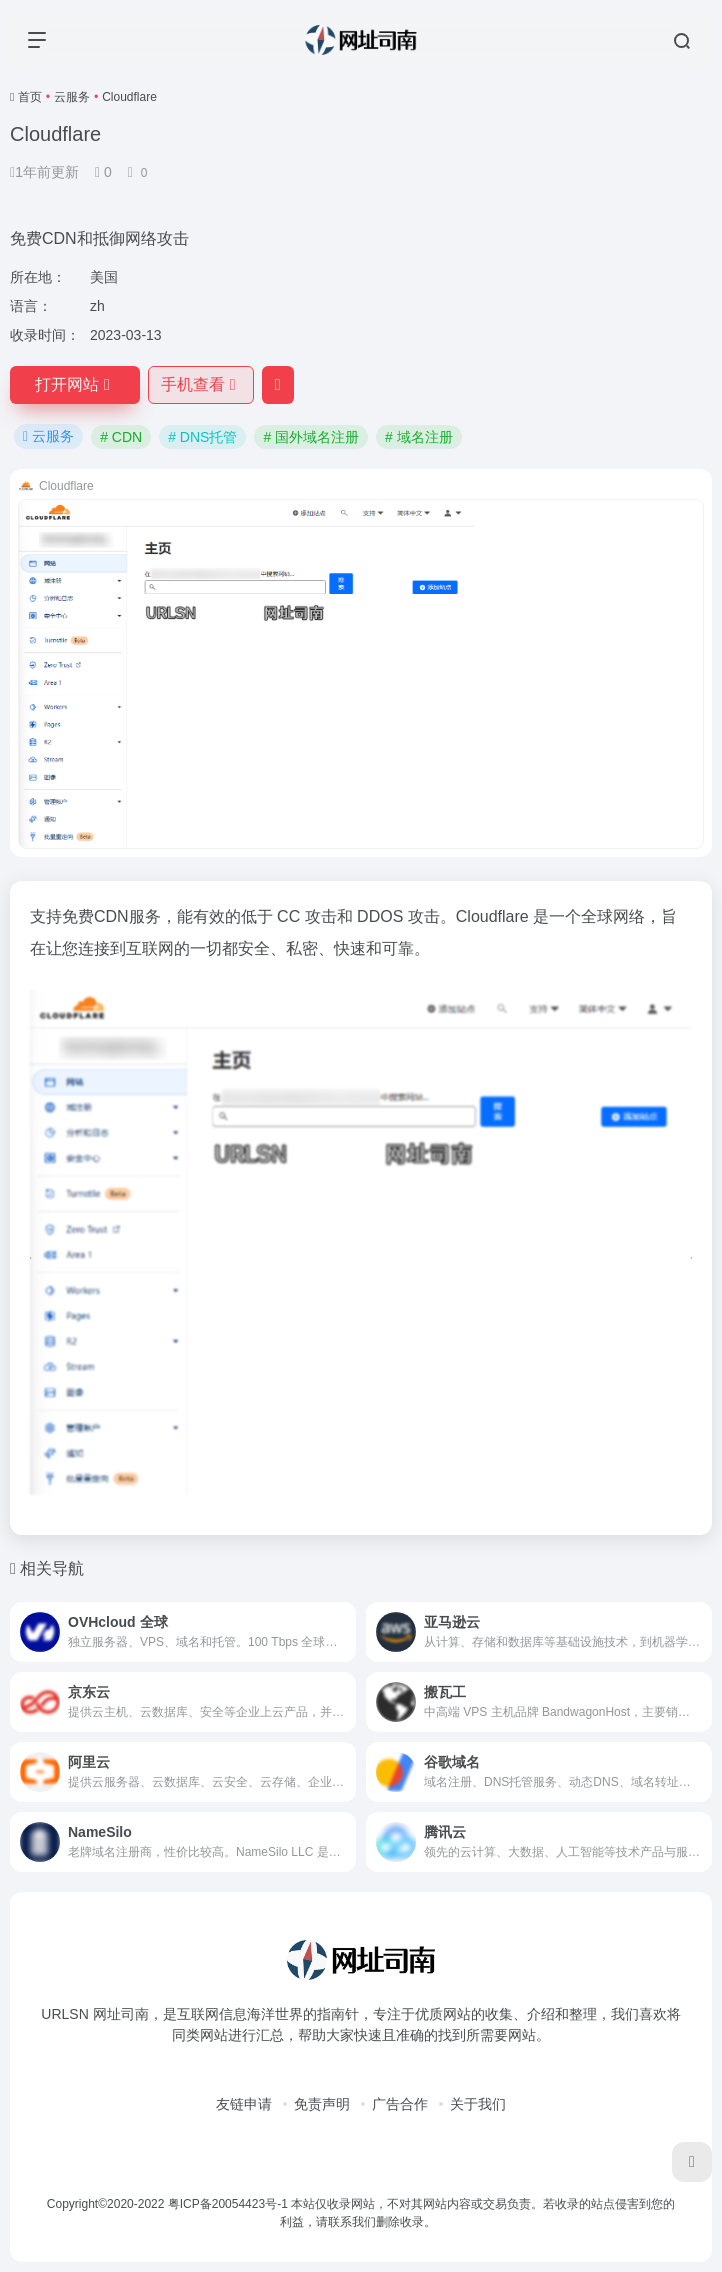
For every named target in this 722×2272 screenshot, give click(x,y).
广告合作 (400, 2104)
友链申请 (244, 2104)
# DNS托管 (202, 437)
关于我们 (478, 2104)
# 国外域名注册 (311, 437)
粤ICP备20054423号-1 (228, 2204)
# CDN (121, 437)
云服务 (72, 97)
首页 (30, 97)
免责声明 (322, 2104)
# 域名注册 (419, 437)
